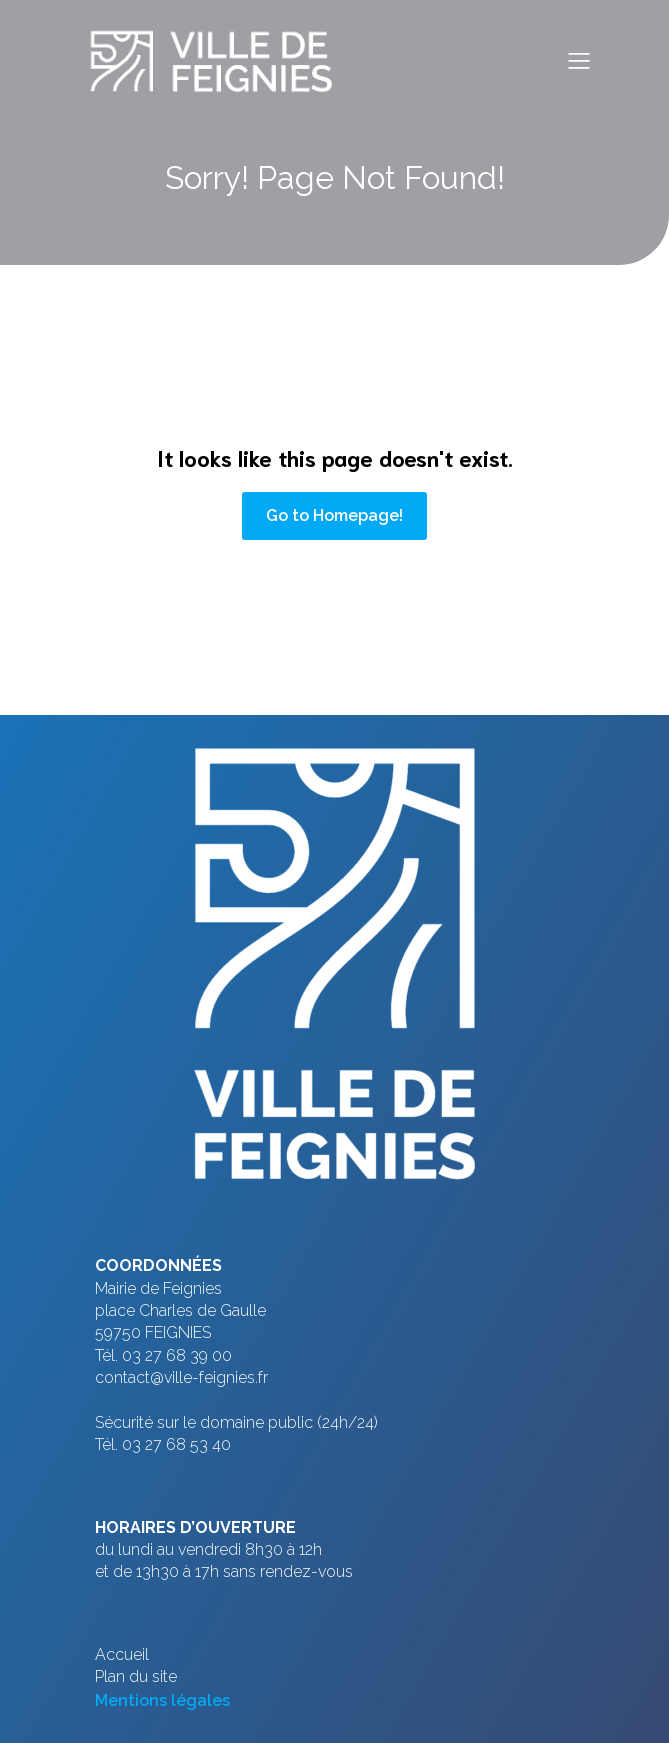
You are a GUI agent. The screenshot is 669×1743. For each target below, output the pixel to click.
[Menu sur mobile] (580, 60)
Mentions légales (162, 1700)
